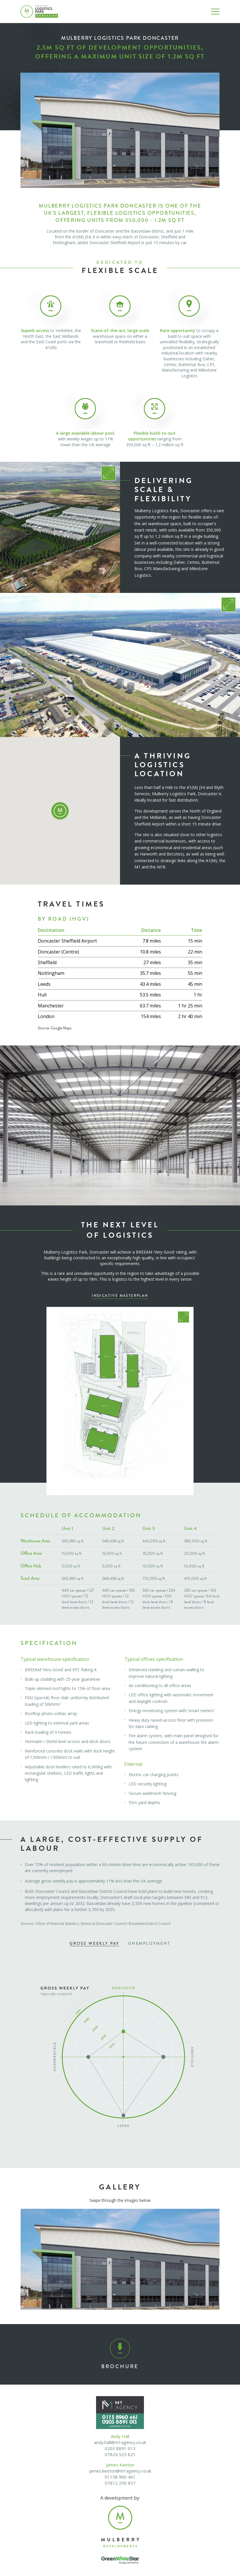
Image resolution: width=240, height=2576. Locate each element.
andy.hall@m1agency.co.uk (120, 2442)
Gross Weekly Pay (94, 1943)
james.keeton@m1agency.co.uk (120, 2471)
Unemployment (149, 1943)
